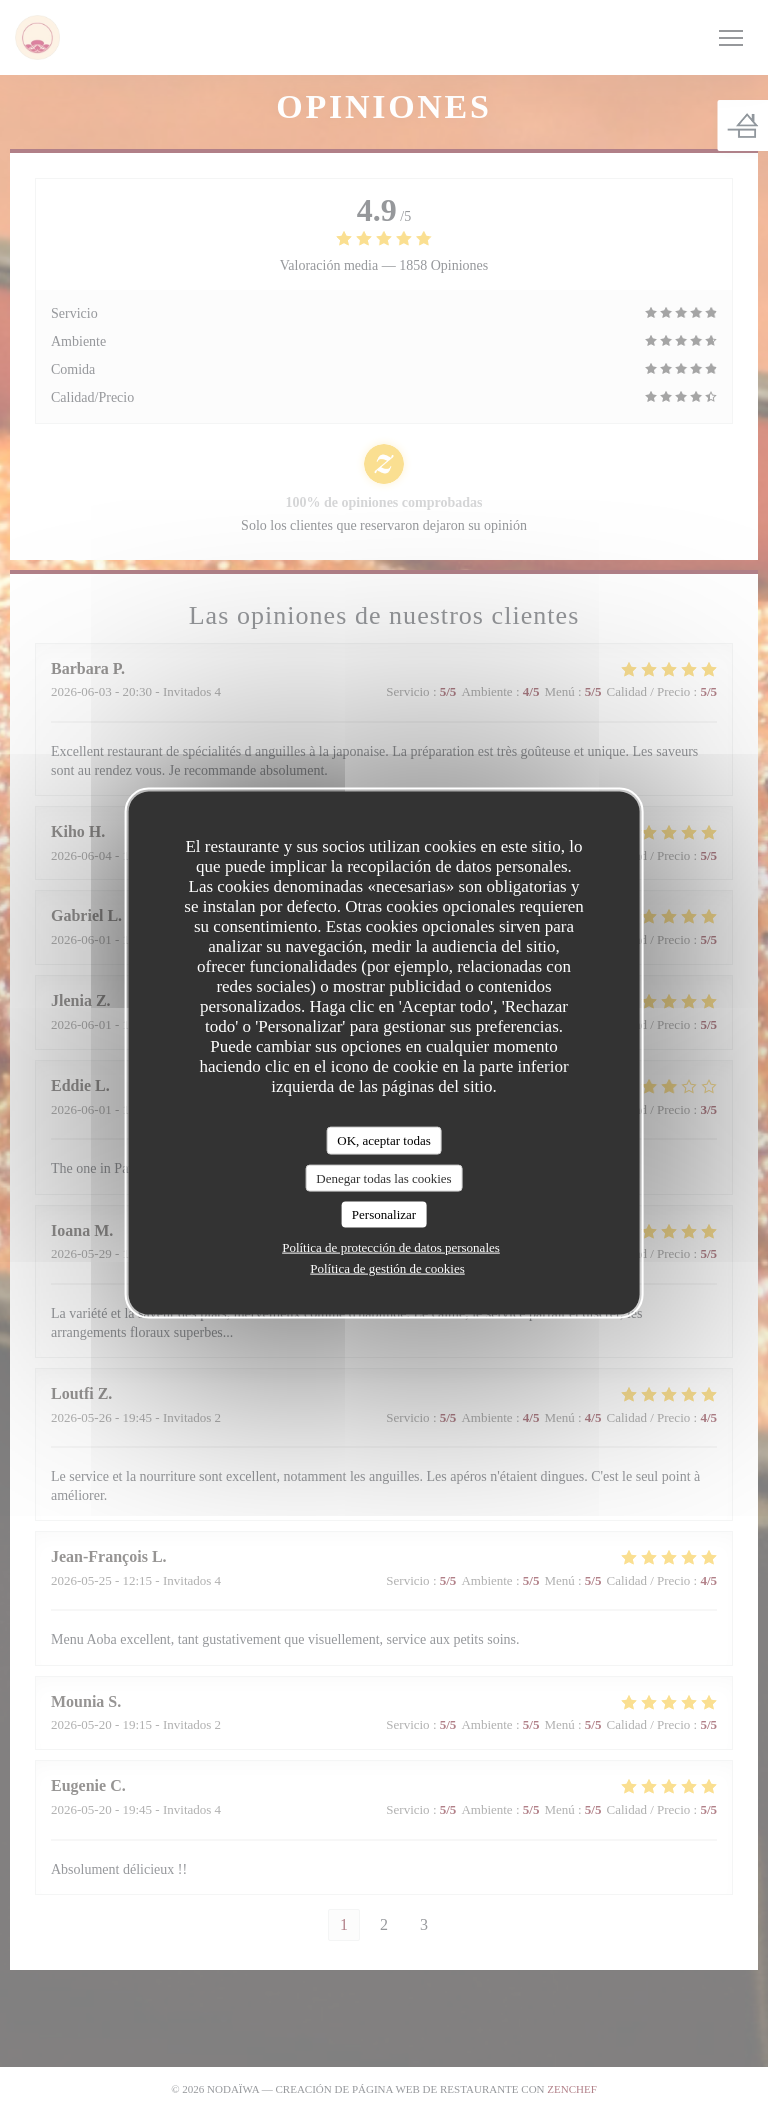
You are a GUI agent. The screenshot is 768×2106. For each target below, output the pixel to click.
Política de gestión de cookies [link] (387, 1267)
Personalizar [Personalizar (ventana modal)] (384, 1214)
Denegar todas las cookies (383, 1177)
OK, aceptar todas (384, 1140)
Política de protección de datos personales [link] (391, 1246)
